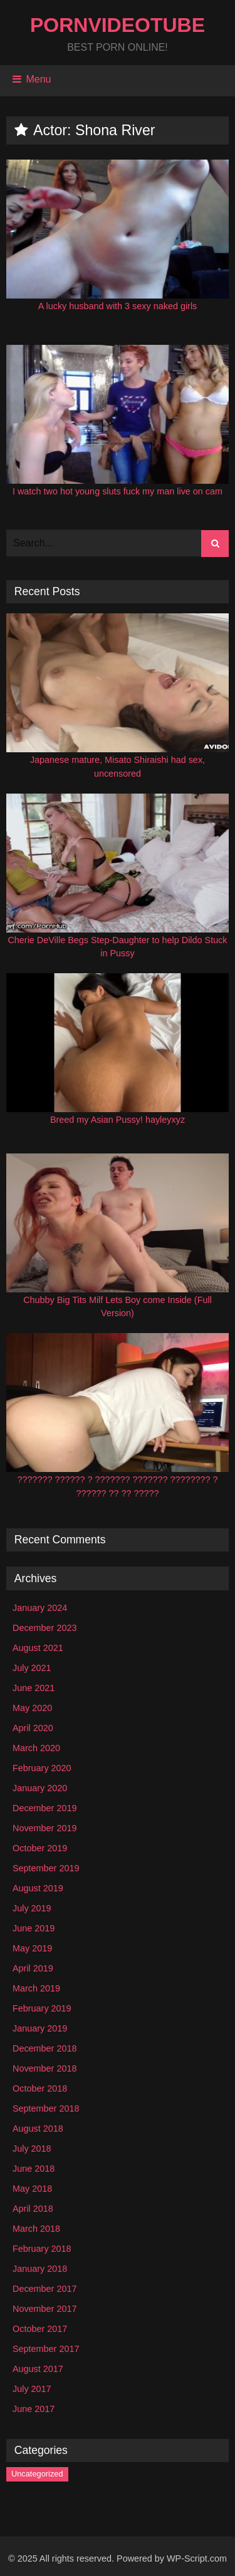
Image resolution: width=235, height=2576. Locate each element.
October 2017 (40, 2329)
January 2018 (40, 2269)
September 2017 (46, 2349)
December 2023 (44, 1628)
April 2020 (33, 1728)
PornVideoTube (117, 25)
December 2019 (44, 1808)
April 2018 (33, 2209)
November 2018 (44, 2068)
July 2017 (32, 2389)
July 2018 (32, 2149)
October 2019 (40, 1848)
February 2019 (42, 2008)
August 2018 (38, 2129)
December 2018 (44, 2048)
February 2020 (42, 1768)
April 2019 (33, 1968)
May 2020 (32, 1708)
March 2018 (36, 2229)
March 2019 (36, 1988)
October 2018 (40, 2088)
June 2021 (34, 1688)
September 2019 (46, 1868)
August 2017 (38, 2369)
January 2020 (40, 1788)
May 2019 (32, 1948)
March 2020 (36, 1748)
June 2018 (34, 2169)
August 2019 (38, 1888)
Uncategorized (37, 2473)
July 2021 (32, 1668)
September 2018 (46, 2108)
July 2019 (32, 1908)
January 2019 (40, 2028)
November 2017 (44, 2309)
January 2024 (40, 1608)
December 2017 (44, 2289)
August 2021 (38, 1648)
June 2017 (34, 2409)
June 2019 (34, 1928)
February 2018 (42, 2249)
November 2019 (44, 1828)
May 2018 (32, 2189)
